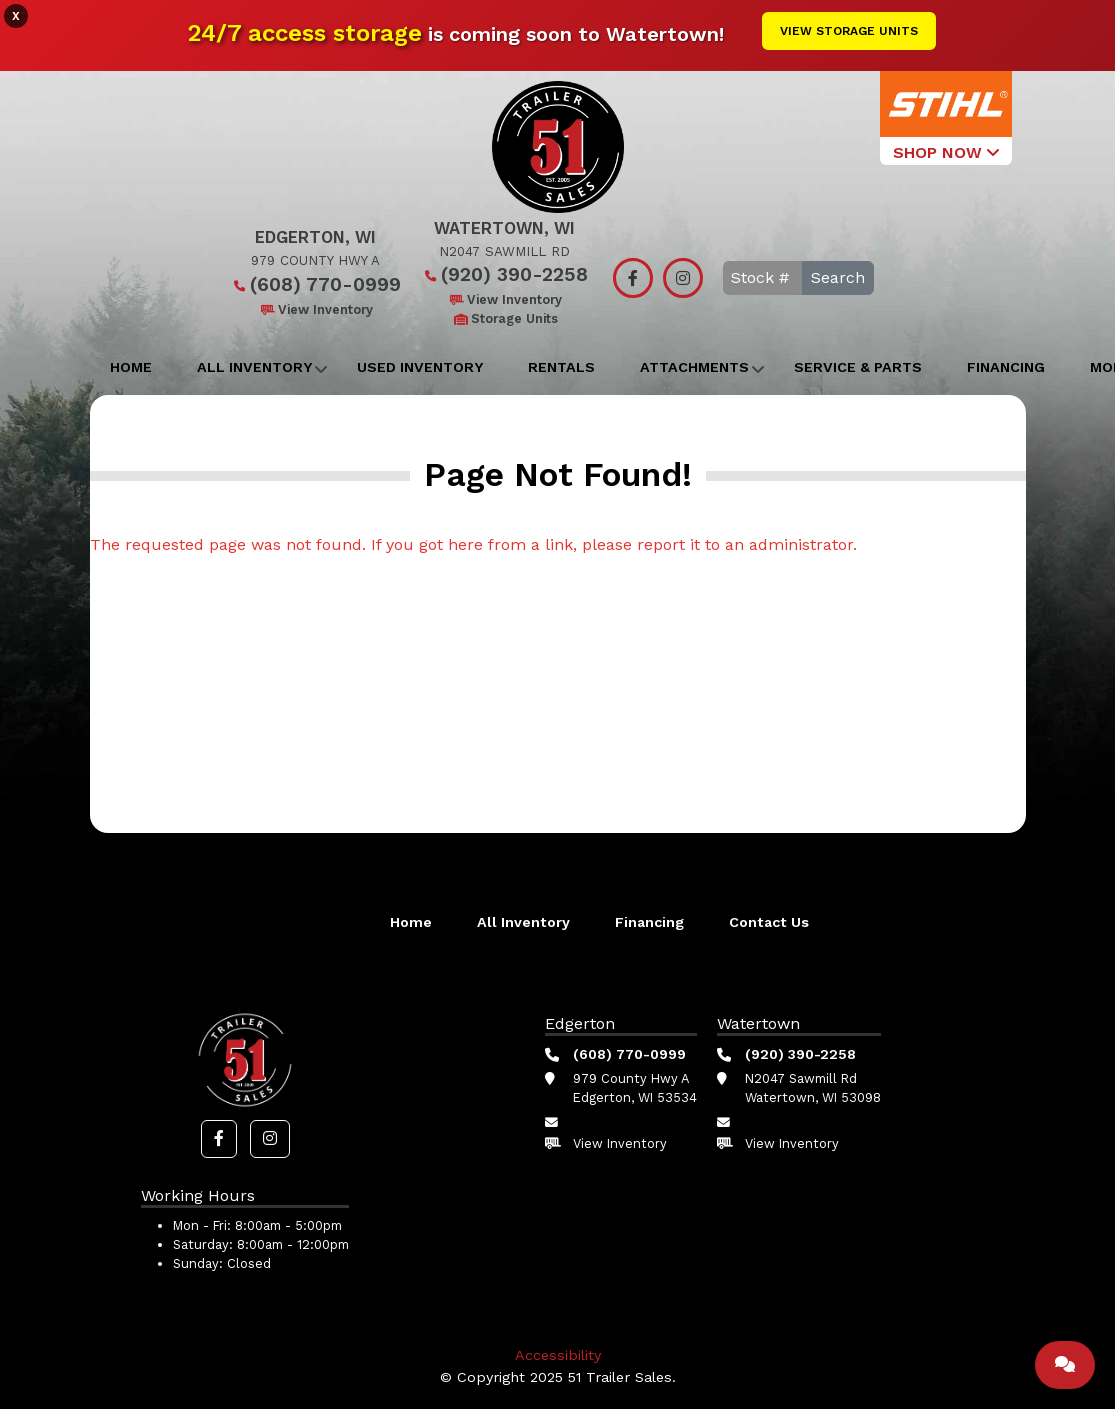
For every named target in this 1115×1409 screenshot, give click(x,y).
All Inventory (254, 367)
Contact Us (769, 922)
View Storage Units (849, 31)
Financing (1006, 367)
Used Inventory (420, 367)
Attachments (694, 367)
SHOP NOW (946, 152)
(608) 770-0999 (315, 284)
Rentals (561, 367)
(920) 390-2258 (504, 274)
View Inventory (315, 309)
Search (838, 277)
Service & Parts (858, 367)
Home (131, 367)
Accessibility (558, 1355)
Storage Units (504, 318)
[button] (219, 1139)
